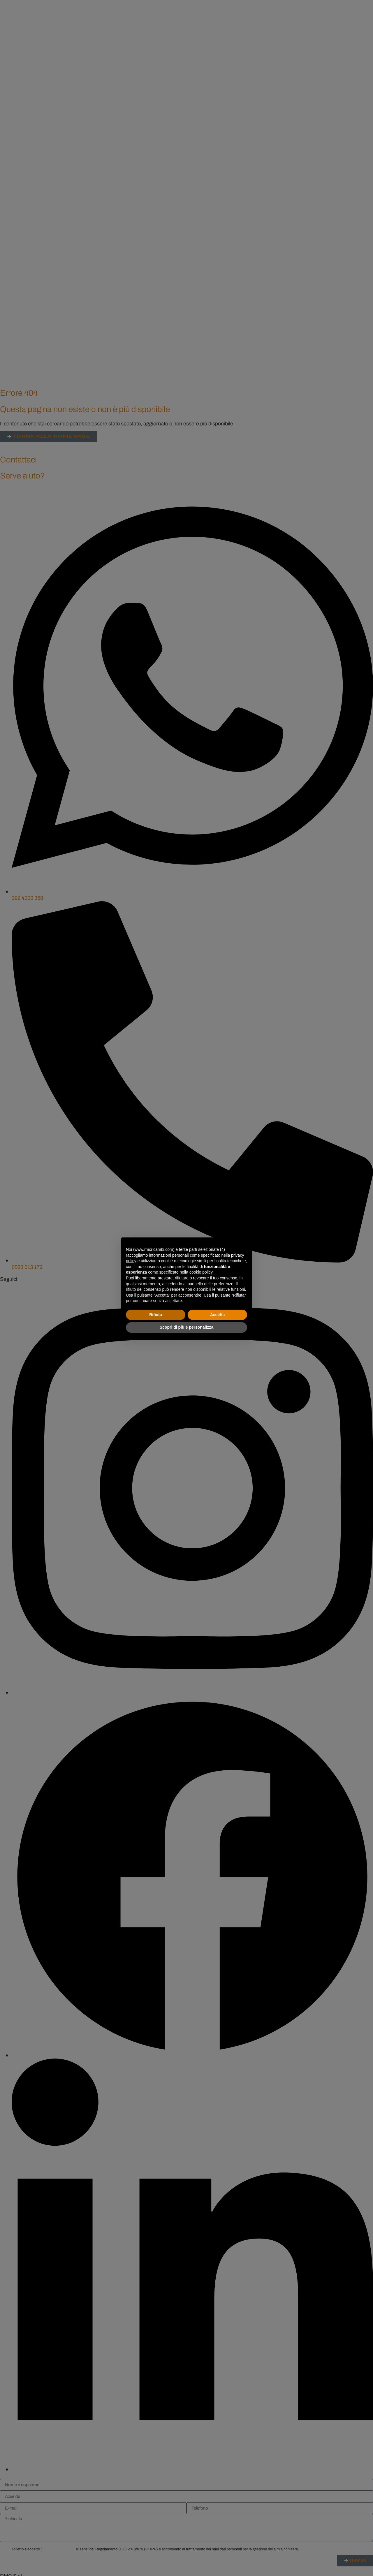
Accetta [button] (217, 1314)
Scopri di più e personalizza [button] (186, 1327)
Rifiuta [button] (155, 1314)
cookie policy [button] (200, 1272)
